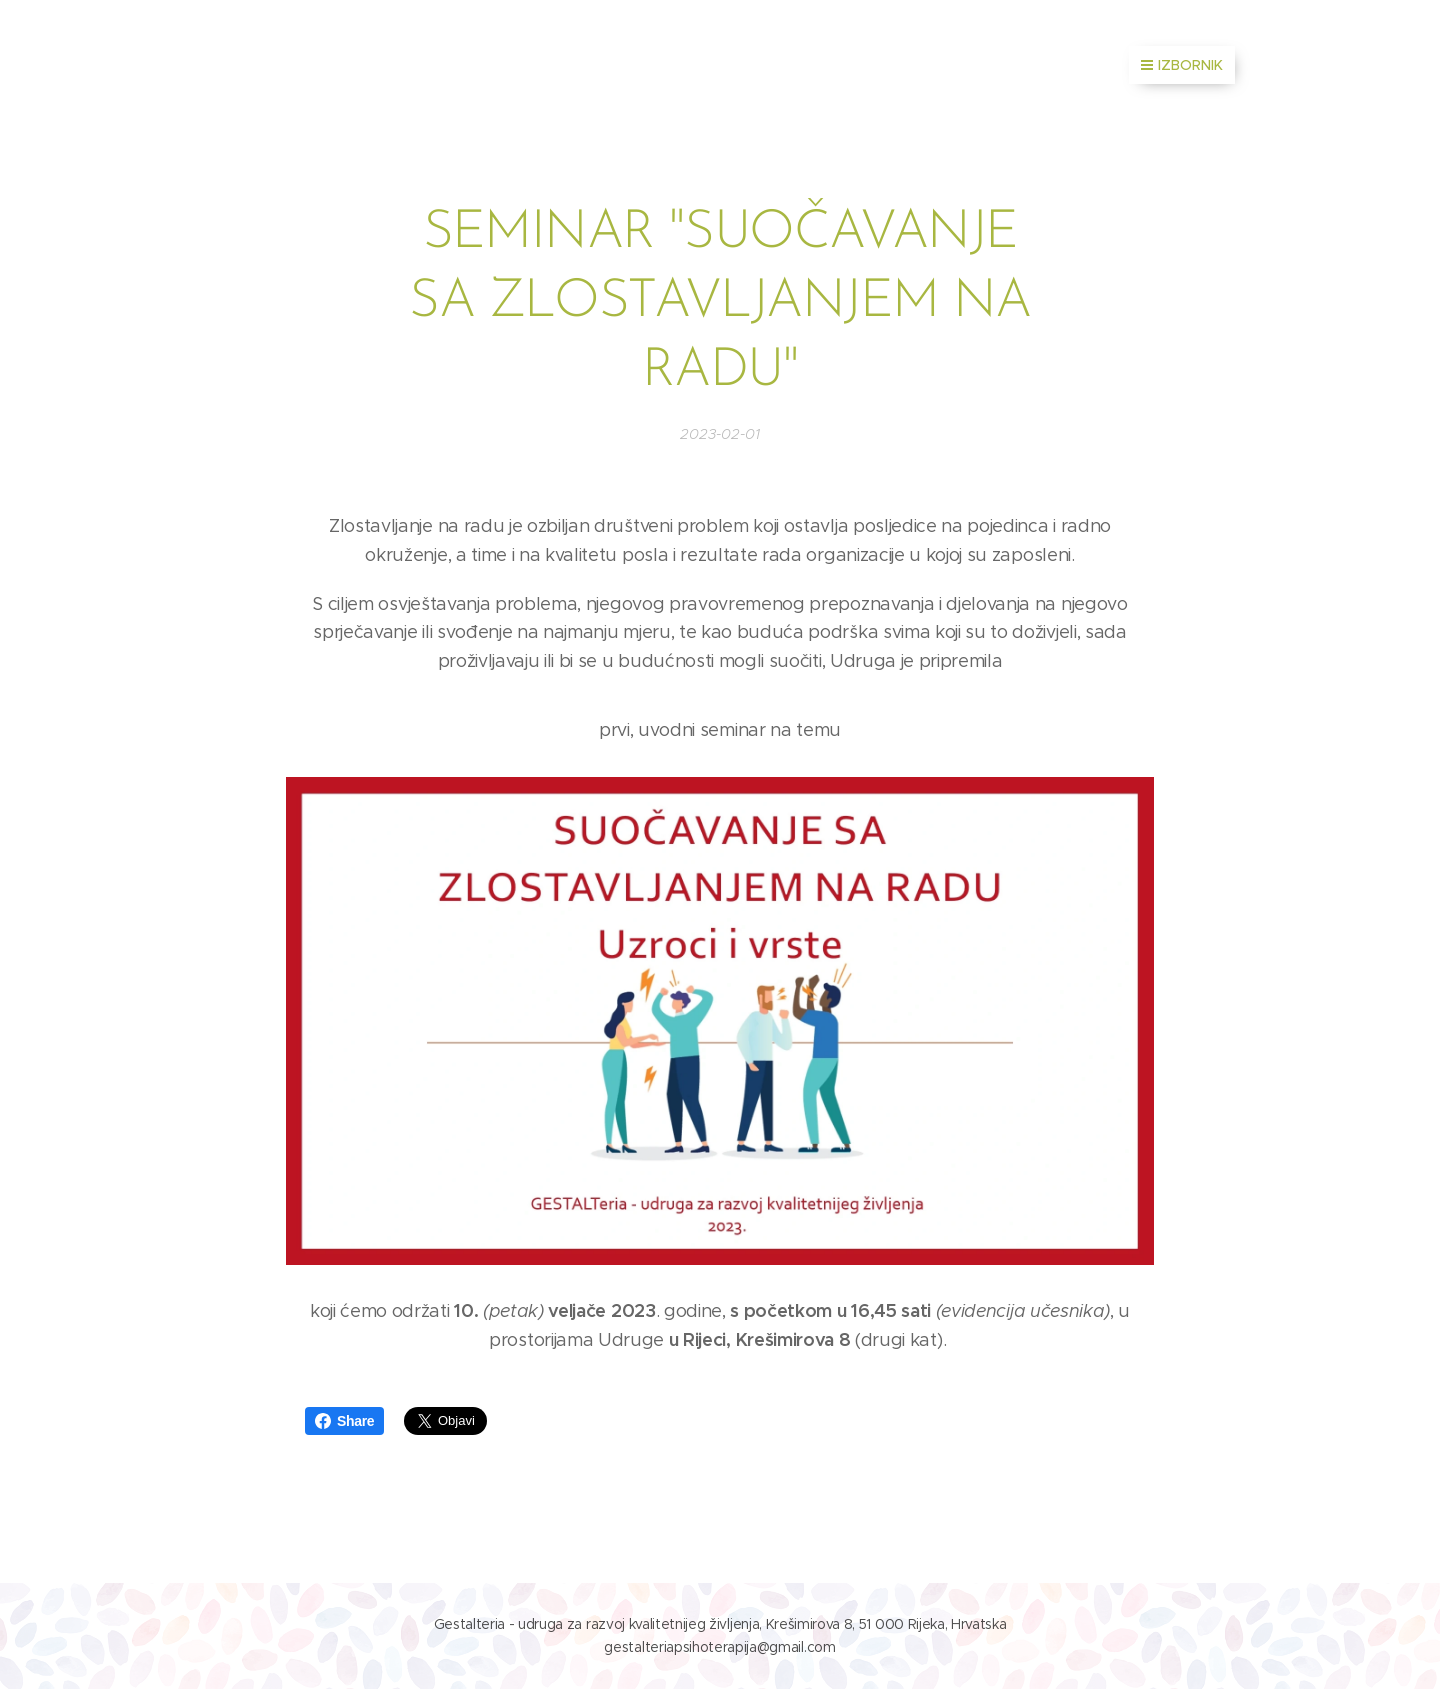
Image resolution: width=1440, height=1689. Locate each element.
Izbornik (1182, 65)
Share (344, 1421)
